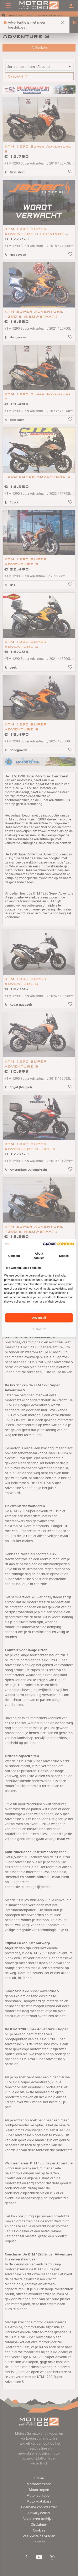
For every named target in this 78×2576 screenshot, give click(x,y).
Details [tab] (64, 1255)
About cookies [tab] (38, 1256)
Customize (39, 1329)
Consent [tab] (14, 1255)
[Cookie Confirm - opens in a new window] (58, 1243)
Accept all (39, 1317)
